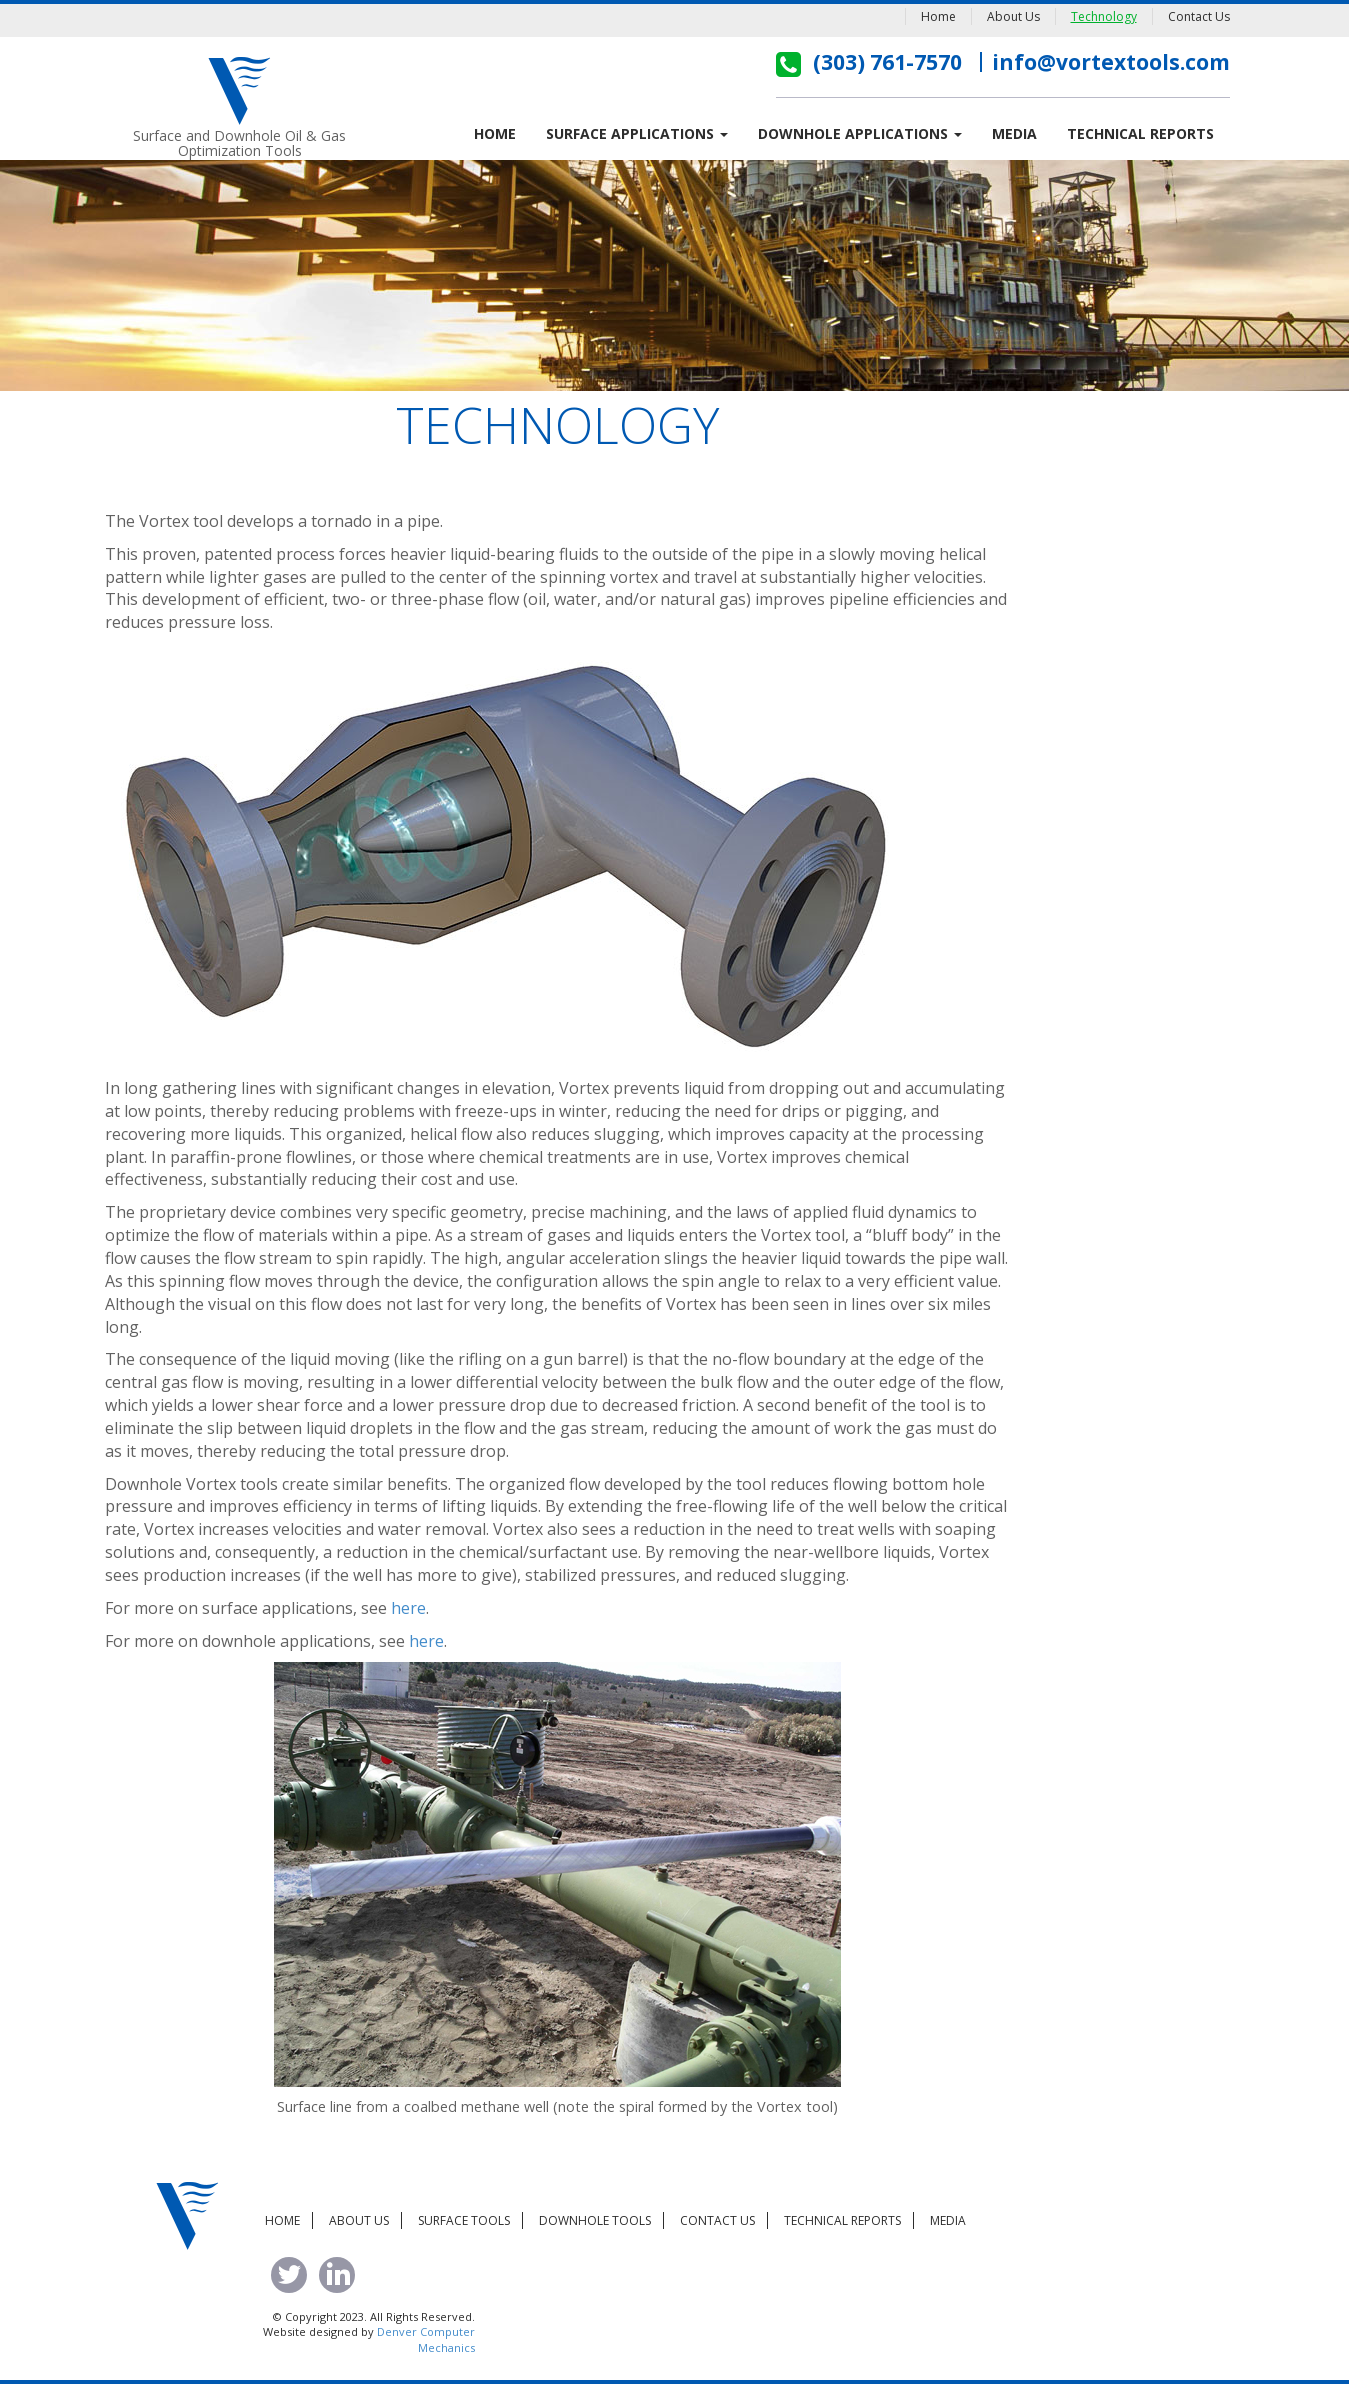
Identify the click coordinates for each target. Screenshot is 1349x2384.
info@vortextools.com (1111, 62)
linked (337, 2275)
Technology (1104, 16)
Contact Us (1199, 16)
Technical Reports (1140, 133)
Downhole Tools (595, 2220)
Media (1014, 133)
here (408, 1608)
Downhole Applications (860, 133)
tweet (289, 2275)
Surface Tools (464, 2220)
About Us (1013, 16)
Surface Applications (637, 133)
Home (938, 16)
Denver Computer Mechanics (426, 2339)
